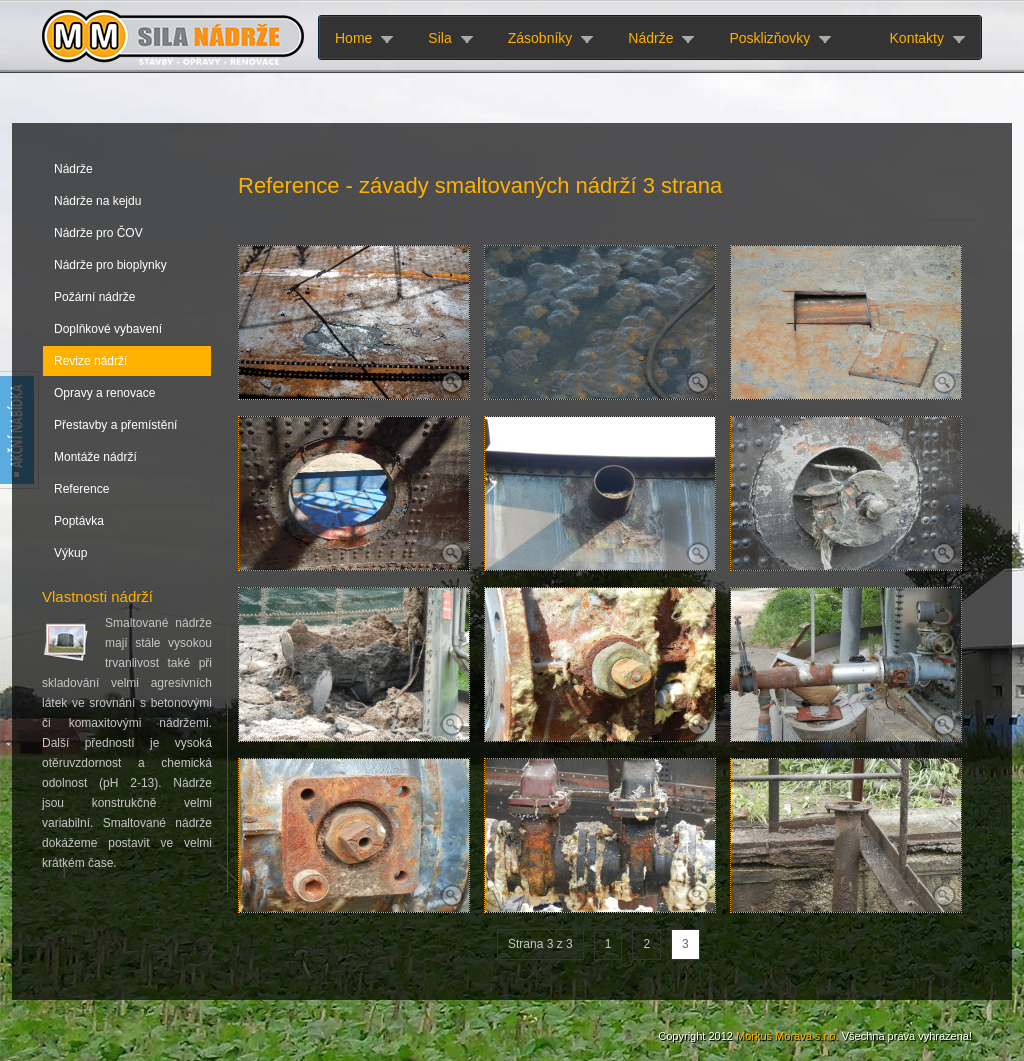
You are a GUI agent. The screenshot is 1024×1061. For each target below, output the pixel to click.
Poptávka (79, 521)
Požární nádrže (94, 297)
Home (353, 38)
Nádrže (650, 38)
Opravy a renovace (104, 393)
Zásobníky (540, 38)
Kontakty (917, 38)
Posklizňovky (769, 38)
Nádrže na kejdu (97, 201)
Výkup (70, 553)
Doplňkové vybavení (108, 329)
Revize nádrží (90, 361)
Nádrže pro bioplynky (110, 265)
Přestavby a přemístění (115, 425)
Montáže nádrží (95, 457)
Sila (439, 38)
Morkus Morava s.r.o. (787, 1036)
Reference (81, 489)
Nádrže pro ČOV (98, 233)
